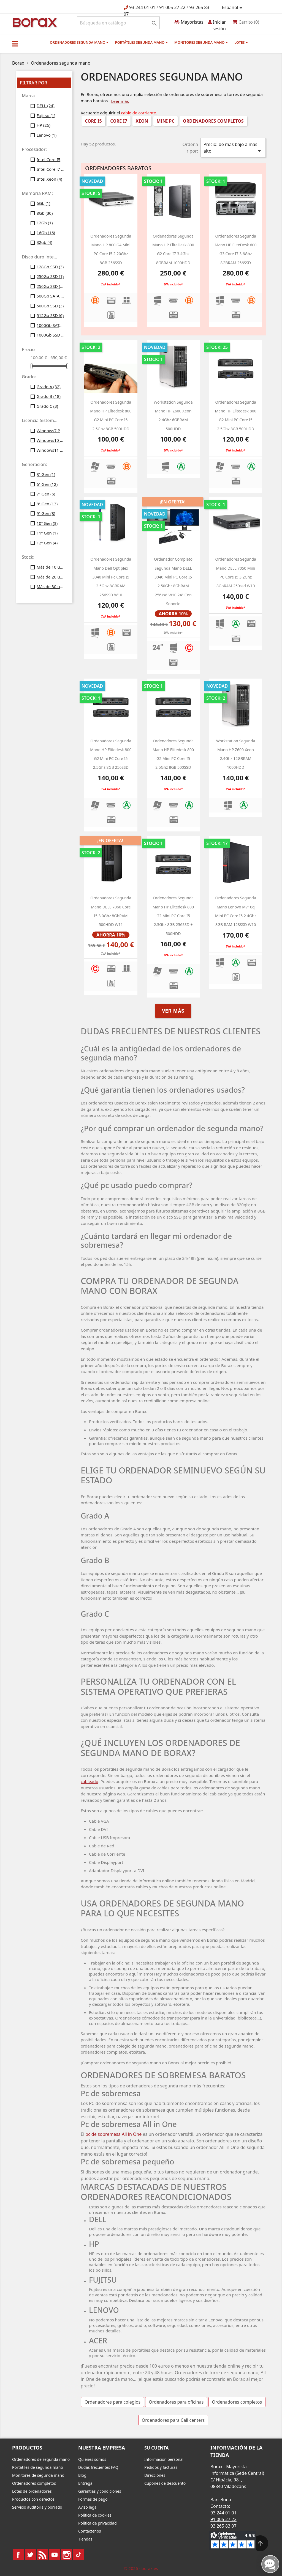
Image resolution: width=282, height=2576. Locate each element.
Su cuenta (156, 2448)
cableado (89, 1781)
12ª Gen (47, 542)
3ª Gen (46, 474)
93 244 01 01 (142, 7)
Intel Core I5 (51, 159)
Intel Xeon (49, 179)
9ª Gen (46, 513)
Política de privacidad (97, 2523)
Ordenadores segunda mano (79, 42)
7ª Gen (46, 494)
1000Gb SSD (51, 335)
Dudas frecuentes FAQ (98, 2467)
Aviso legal (87, 2507)
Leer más (120, 101)
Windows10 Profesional (51, 440)
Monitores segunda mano (201, 42)
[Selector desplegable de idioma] (233, 7)
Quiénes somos (92, 2459)
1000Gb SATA (51, 325)
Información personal (163, 2459)
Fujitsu (46, 115)
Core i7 (118, 121)
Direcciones (154, 2475)
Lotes (241, 42)
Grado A (49, 386)
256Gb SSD (51, 286)
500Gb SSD (50, 305)
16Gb (46, 232)
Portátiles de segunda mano (37, 2467)
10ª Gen (47, 523)
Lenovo (47, 135)
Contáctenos (89, 2531)
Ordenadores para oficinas (176, 2402)
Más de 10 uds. (51, 567)
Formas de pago (93, 2499)
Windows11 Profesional (51, 450)
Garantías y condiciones (99, 2491)
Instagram (66, 2554)
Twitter (30, 2554)
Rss (42, 2554)
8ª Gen (47, 503)
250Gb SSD (50, 276)
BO (34, 22)
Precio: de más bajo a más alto (233, 147)
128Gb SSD (50, 266)
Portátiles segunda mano (141, 42)
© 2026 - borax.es (141, 2568)
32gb (44, 242)
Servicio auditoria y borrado (37, 2507)
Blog (82, 2475)
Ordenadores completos (213, 121)
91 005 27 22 (172, 7)
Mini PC (166, 121)
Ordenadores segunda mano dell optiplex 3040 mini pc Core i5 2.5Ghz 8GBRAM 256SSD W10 (110, 576)
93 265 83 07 (223, 2526)
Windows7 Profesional (51, 430)
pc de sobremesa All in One (113, 2134)
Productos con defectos (33, 2499)
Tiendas (85, 2539)
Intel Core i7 (51, 169)
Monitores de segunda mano (38, 2475)
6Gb (43, 203)
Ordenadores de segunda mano (41, 2459)
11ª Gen (47, 533)
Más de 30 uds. (51, 586)
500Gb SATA (51, 296)
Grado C (47, 406)
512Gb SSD (50, 315)
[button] (15, 43)
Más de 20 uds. (51, 577)
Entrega (85, 2483)
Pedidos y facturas (160, 2467)
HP (43, 125)
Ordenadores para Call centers (173, 2420)
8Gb (45, 213)
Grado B (49, 396)
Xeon (142, 121)
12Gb (45, 222)
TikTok (78, 2554)
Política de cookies (95, 2515)
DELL (46, 105)
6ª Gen (47, 484)
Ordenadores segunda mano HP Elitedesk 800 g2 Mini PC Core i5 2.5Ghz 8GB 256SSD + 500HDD (173, 915)
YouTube (54, 2554)
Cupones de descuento (165, 2483)
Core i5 (93, 121)
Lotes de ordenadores (31, 2491)
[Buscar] (118, 22)
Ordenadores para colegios (112, 2402)
